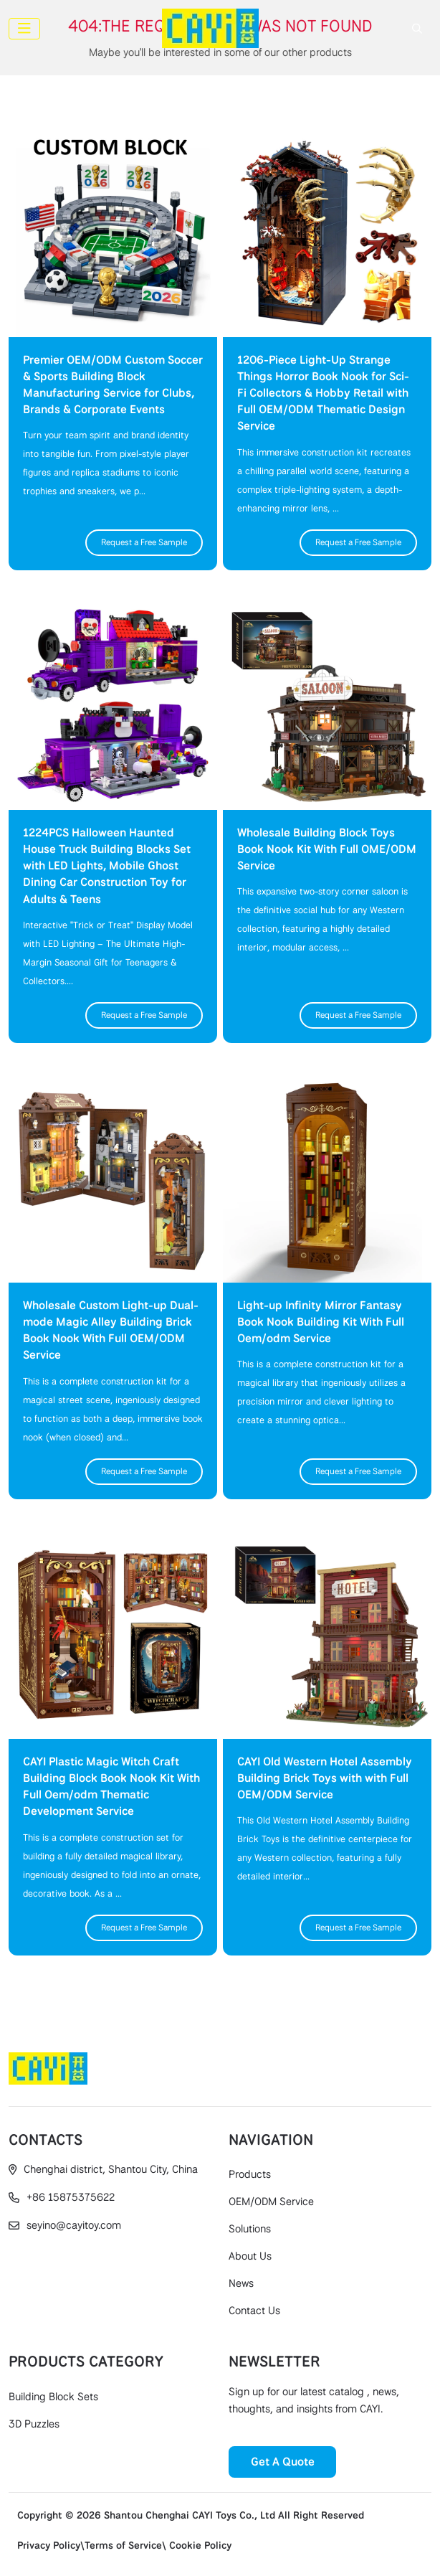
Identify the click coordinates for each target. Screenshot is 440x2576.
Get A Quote (283, 2461)
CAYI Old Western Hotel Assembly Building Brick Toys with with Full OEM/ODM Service (324, 1778)
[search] (415, 29)
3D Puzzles (34, 2424)
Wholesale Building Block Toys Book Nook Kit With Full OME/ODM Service (326, 849)
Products (250, 2174)
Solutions (250, 2229)
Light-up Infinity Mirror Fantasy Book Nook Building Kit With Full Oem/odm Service (320, 1322)
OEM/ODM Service (271, 2201)
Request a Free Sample (144, 542)
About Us (250, 2256)
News (241, 2283)
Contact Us (254, 2310)
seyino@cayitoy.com (74, 2225)
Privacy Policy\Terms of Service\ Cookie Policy (124, 2545)
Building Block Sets (53, 2396)
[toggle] (24, 28)
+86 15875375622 (71, 2197)
